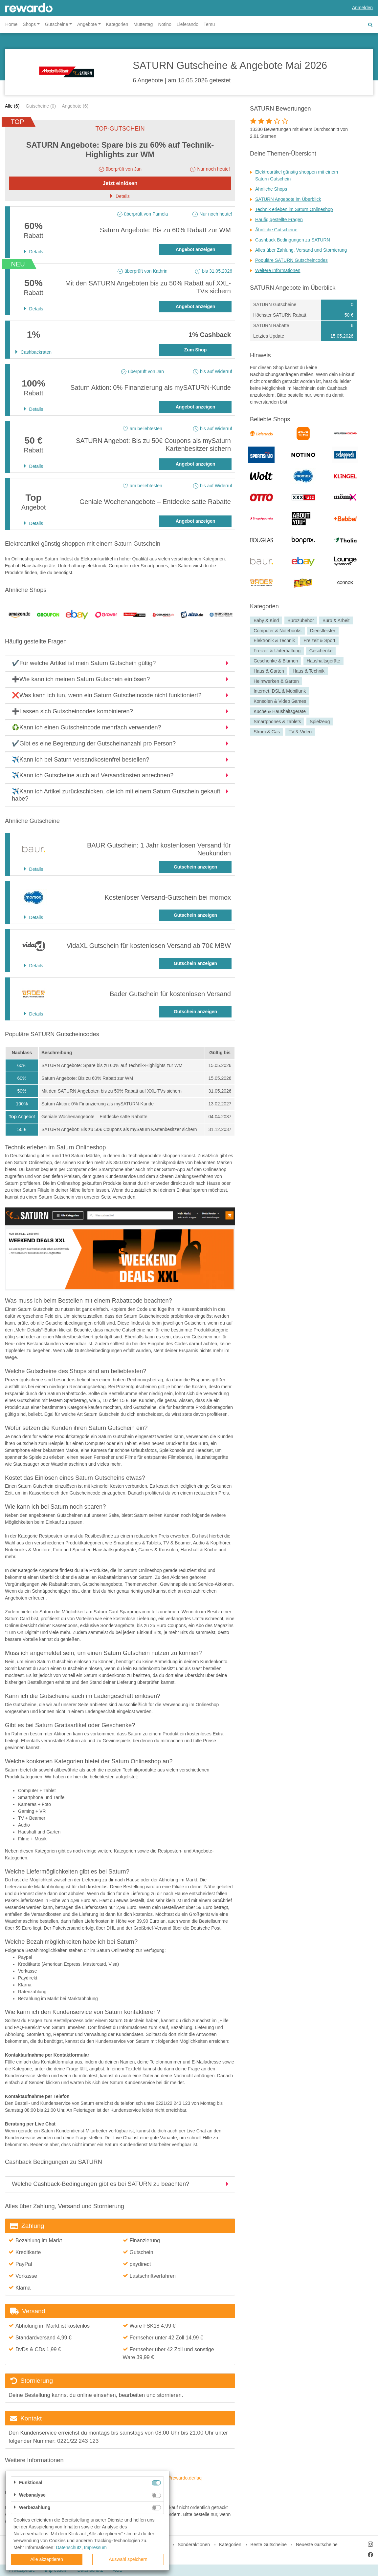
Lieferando (187, 24)
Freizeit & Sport (319, 640)
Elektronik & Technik (274, 640)
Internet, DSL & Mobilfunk (280, 691)
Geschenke (321, 650)
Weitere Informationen (277, 270)
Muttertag (143, 24)
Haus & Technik (308, 671)
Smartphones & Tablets (277, 721)
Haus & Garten (269, 671)
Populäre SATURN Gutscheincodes (291, 260)
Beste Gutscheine (269, 2544)
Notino (164, 24)
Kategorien (117, 24)
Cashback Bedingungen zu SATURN (292, 239)
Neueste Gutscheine (317, 2544)
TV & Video (300, 731)
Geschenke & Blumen (276, 660)
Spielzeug (320, 721)
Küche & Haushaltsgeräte (280, 711)
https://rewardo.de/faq (179, 2478)
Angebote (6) (75, 106)
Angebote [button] (87, 24)
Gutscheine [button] (56, 24)
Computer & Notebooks (277, 630)
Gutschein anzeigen (195, 866)
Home (11, 24)
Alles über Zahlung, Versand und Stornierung (301, 250)
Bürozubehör (301, 620)
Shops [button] (29, 24)
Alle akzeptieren (46, 2559)
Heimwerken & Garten (276, 681)
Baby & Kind (266, 620)
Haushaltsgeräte (323, 660)
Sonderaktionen (194, 2544)
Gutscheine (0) (41, 106)
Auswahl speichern (128, 2559)
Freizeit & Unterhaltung (277, 650)
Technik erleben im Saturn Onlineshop (294, 209)
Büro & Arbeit (336, 620)
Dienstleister (322, 630)
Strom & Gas (267, 731)
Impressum (95, 2547)
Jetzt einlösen (120, 183)
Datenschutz (68, 2547)
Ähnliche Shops (271, 189)
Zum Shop (195, 349)
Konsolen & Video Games (280, 701)
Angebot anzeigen (195, 249)
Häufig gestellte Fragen (279, 219)
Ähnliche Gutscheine (276, 229)
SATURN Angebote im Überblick (288, 199)
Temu (209, 24)
